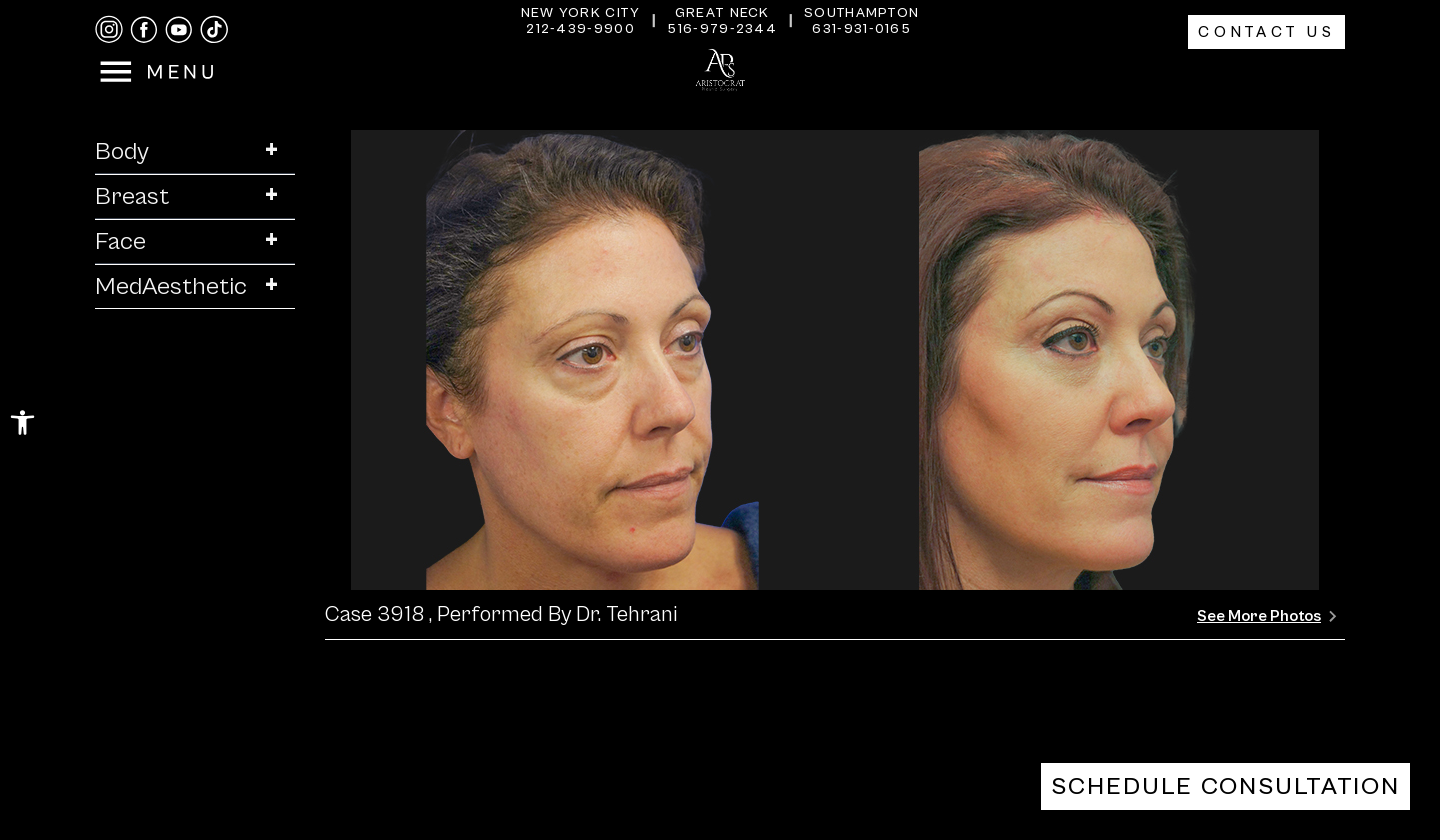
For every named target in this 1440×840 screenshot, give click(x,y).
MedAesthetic (195, 286)
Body (195, 151)
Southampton (861, 13)
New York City (581, 13)
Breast (195, 196)
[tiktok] (214, 29)
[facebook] (144, 30)
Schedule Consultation (1225, 786)
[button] (22, 422)
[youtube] (179, 30)
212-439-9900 (580, 29)
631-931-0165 (861, 29)
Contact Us (1266, 32)
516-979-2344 (722, 29)
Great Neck (722, 13)
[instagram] (109, 29)
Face (195, 241)
